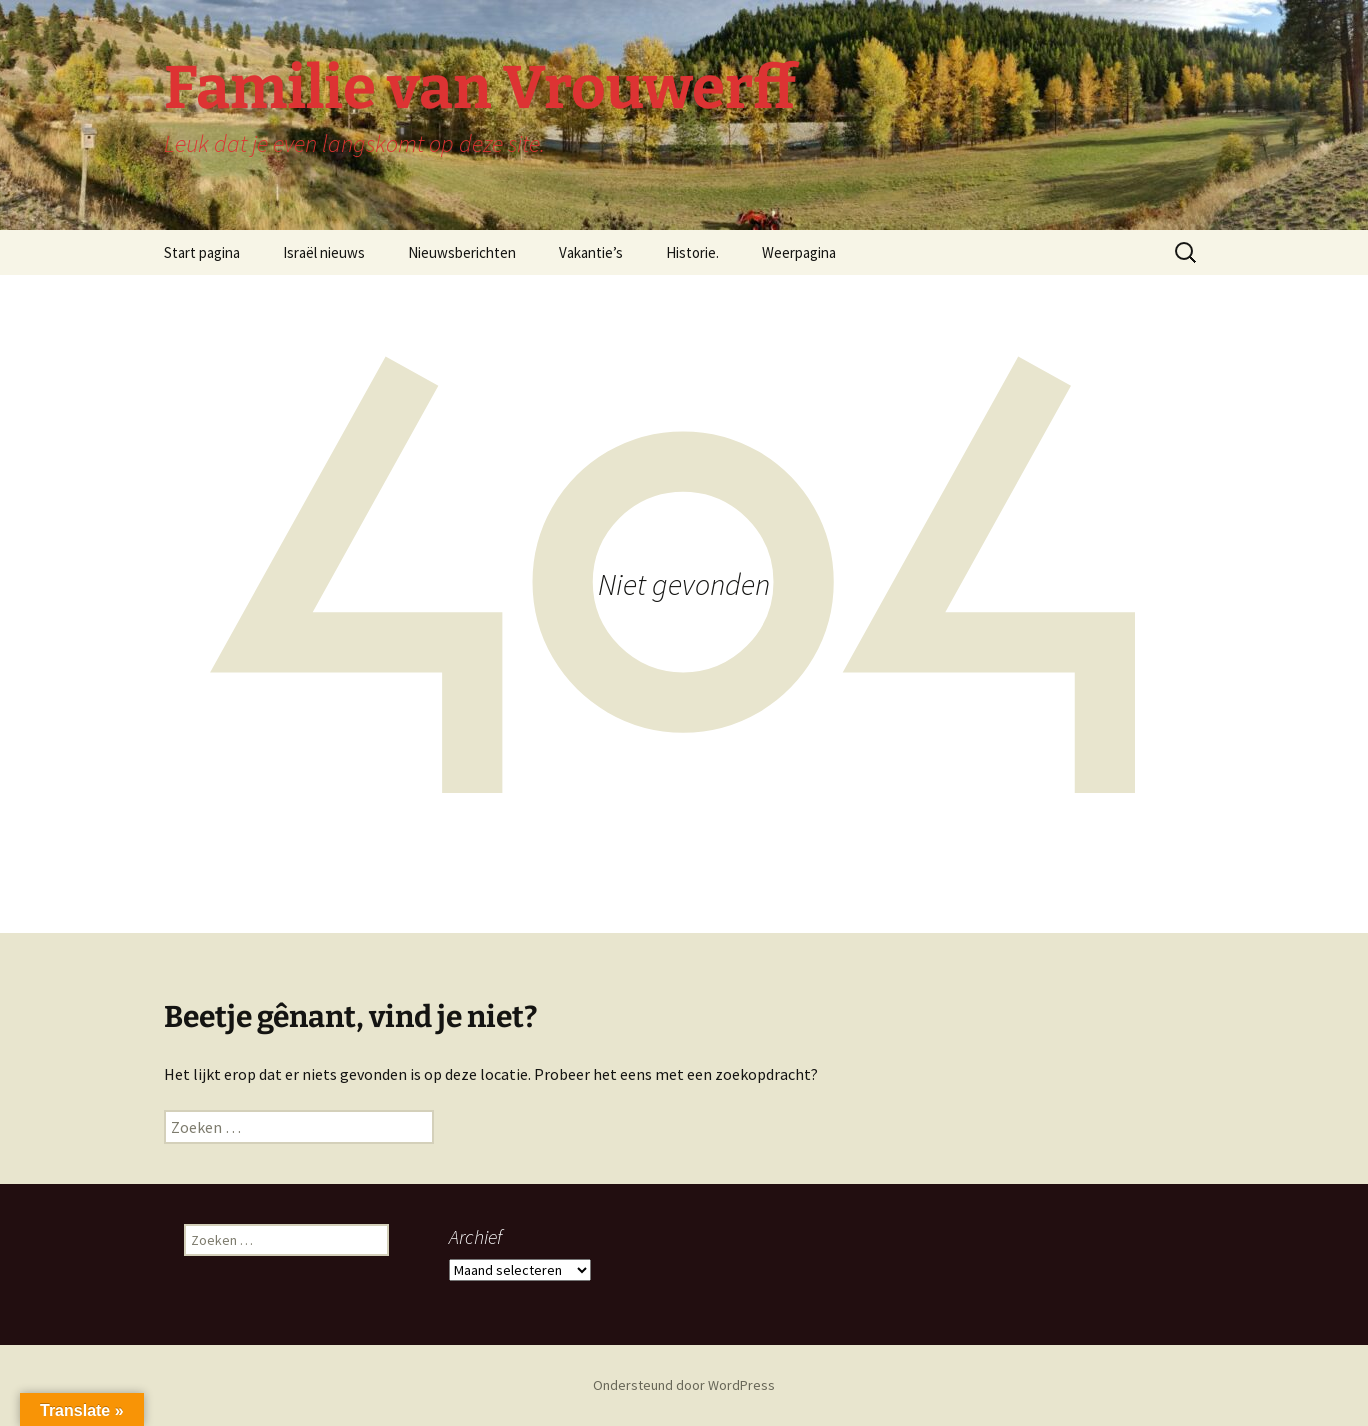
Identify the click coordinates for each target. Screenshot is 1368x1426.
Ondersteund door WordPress (684, 1385)
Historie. (692, 252)
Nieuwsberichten (462, 252)
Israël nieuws (324, 252)
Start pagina (202, 252)
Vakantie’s (591, 252)
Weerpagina (799, 252)
